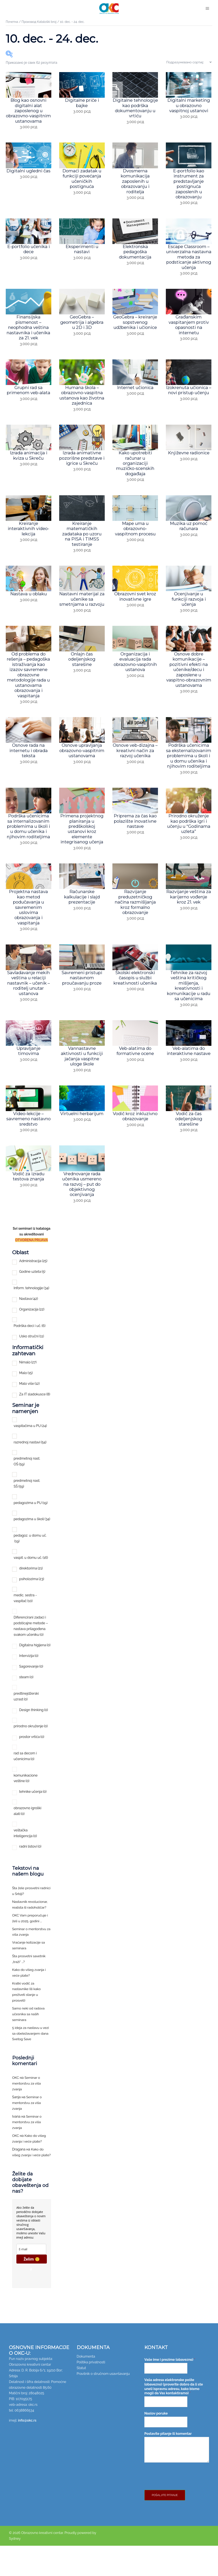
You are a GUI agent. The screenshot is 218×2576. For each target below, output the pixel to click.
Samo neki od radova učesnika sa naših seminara (28, 2038)
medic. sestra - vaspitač (25, 1622)
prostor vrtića (31, 1761)
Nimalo (28, 1387)
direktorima (31, 1593)
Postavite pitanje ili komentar (168, 2464)
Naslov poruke (156, 2444)
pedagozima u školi (32, 1544)
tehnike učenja (32, 1816)
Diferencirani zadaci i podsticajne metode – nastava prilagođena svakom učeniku (31, 1650)
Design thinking (33, 1734)
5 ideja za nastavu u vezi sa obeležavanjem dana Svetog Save (31, 2058)
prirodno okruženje (31, 1751)
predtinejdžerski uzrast (26, 1721)
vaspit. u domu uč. (31, 1582)
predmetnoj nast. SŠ (27, 1508)
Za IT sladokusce (34, 1419)
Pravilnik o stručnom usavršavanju (103, 2404)
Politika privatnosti (91, 2392)
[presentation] (176, 2513)
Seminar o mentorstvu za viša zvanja (27, 2108)
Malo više (29, 1408)
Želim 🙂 (32, 2289)
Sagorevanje (31, 1691)
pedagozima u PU (30, 1527)
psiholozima (31, 1603)
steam (26, 1702)
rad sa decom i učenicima (25, 1781)
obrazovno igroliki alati (27, 1835)
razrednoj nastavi (30, 1467)
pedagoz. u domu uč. (30, 1563)
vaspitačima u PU (30, 1450)
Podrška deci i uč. (30, 1350)
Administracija (33, 1286)
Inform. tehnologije (31, 1313)
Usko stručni (31, 1361)
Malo (26, 1397)
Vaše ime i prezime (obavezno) (169, 2390)
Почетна (12, 21)
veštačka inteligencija (25, 1858)
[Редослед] (188, 62)
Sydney (15, 2569)
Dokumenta (86, 2387)
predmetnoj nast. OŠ (27, 1486)
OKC (15, 2102)
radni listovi (30, 1871)
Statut (81, 2398)
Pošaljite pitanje (165, 2525)
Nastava (28, 1323)
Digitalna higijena (34, 1670)
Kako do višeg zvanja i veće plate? (28, 2179)
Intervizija (28, 1680)
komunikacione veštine (25, 1803)
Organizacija (31, 1334)
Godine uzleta (32, 1296)
